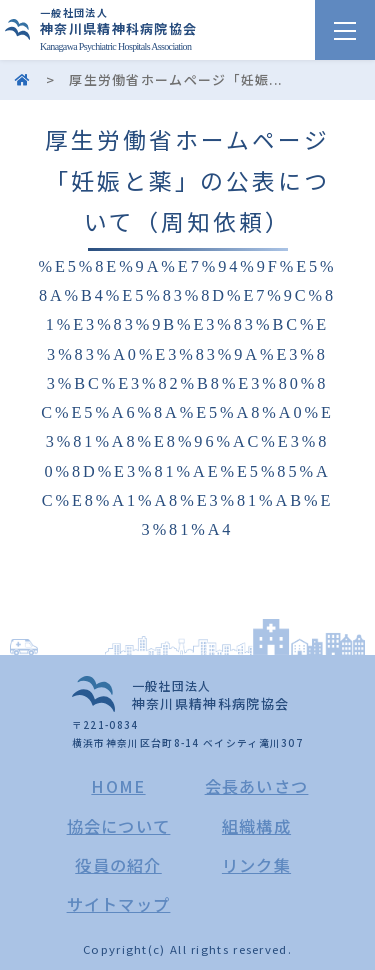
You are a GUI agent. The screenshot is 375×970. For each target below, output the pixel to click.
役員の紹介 (118, 865)
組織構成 (256, 826)
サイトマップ (119, 904)
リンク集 (256, 865)
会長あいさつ (257, 786)
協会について (119, 826)
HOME (118, 786)
